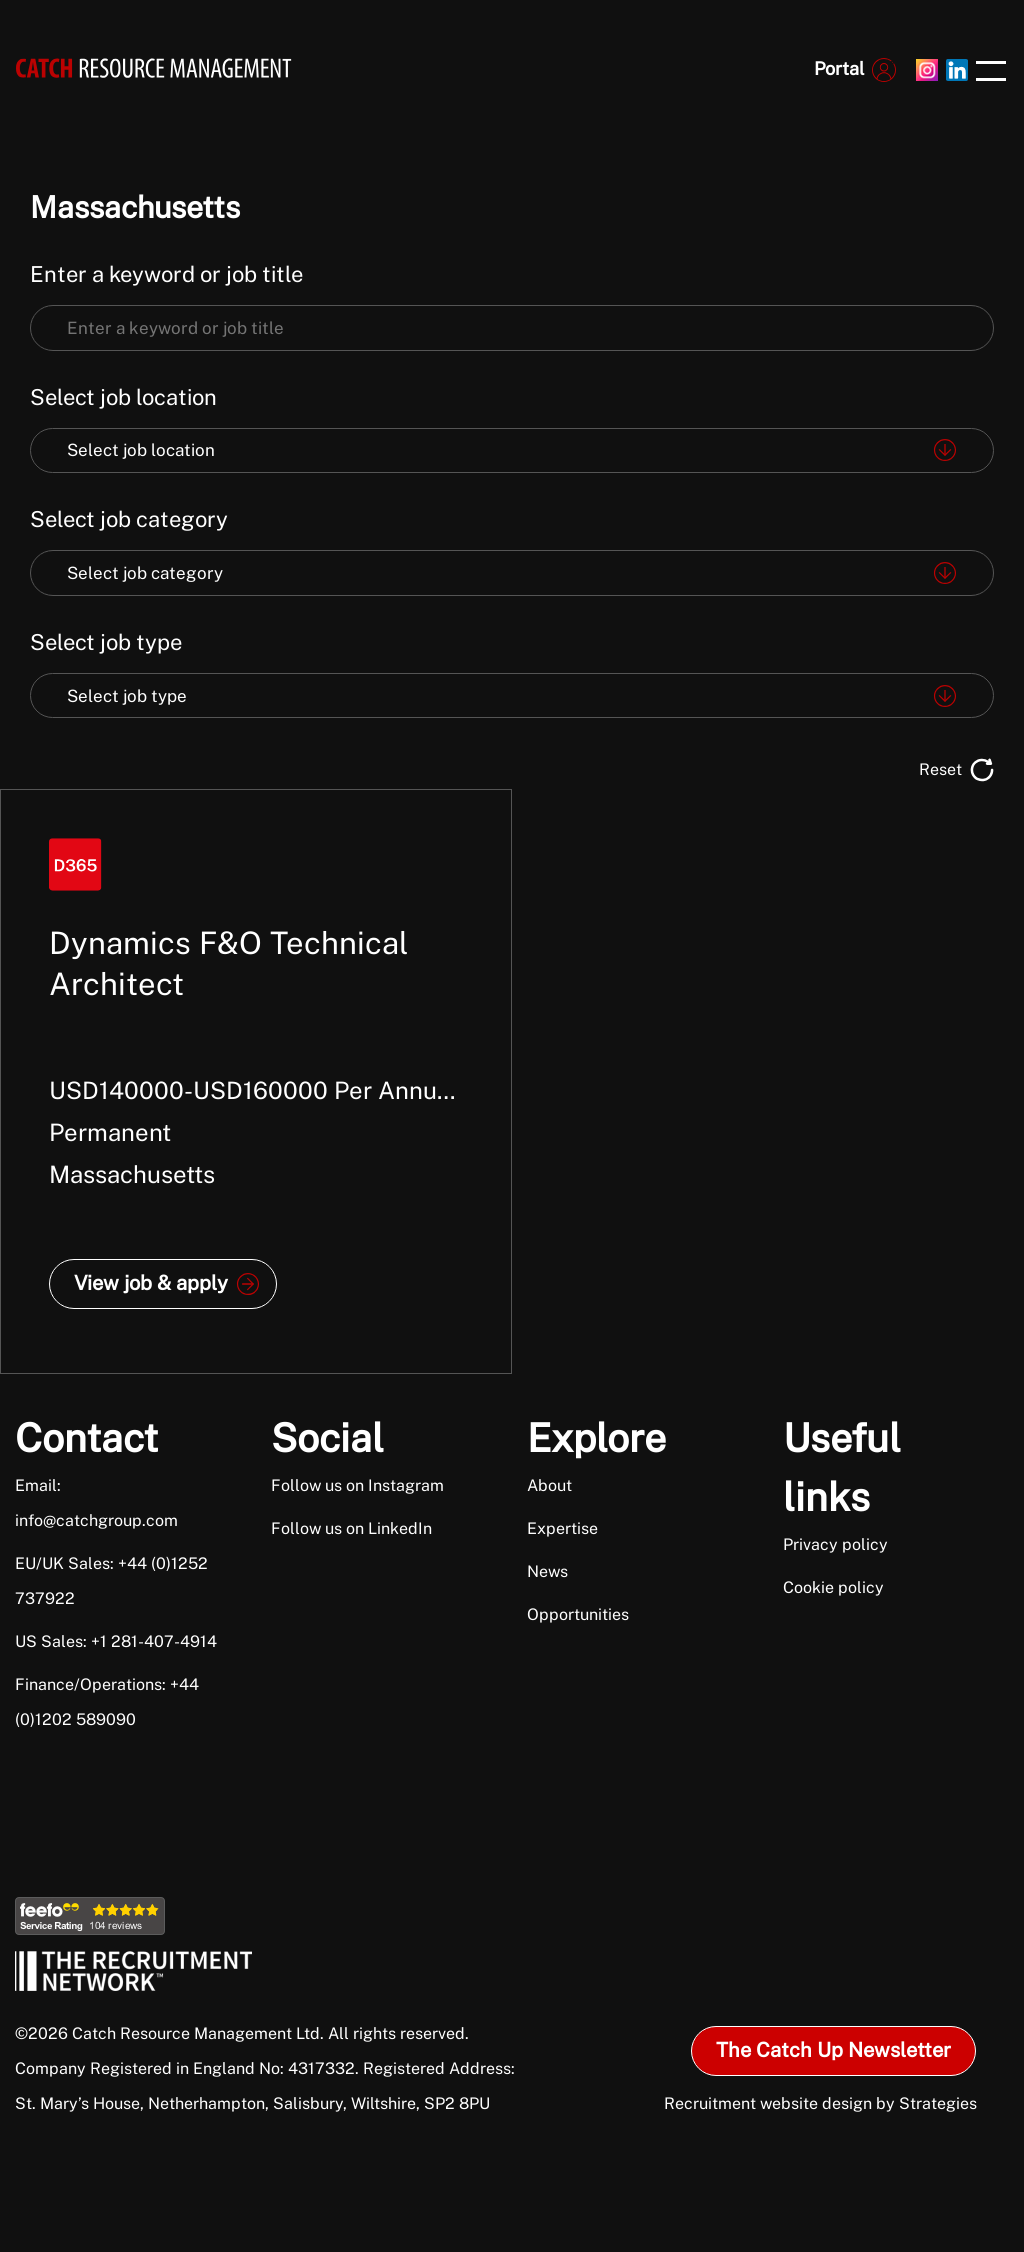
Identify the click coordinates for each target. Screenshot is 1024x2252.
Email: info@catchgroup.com (96, 1503)
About (549, 1485)
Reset (940, 769)
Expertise (562, 1528)
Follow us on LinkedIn (351, 1528)
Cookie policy (833, 1587)
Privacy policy (835, 1544)
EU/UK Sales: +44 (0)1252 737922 (111, 1581)
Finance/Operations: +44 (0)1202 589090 (107, 1702)
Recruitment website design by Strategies (820, 2103)
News (547, 1571)
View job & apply (151, 1283)
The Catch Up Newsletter (833, 2050)
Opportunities (578, 1614)
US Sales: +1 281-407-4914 (116, 1641)
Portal (839, 68)
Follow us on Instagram (357, 1485)
